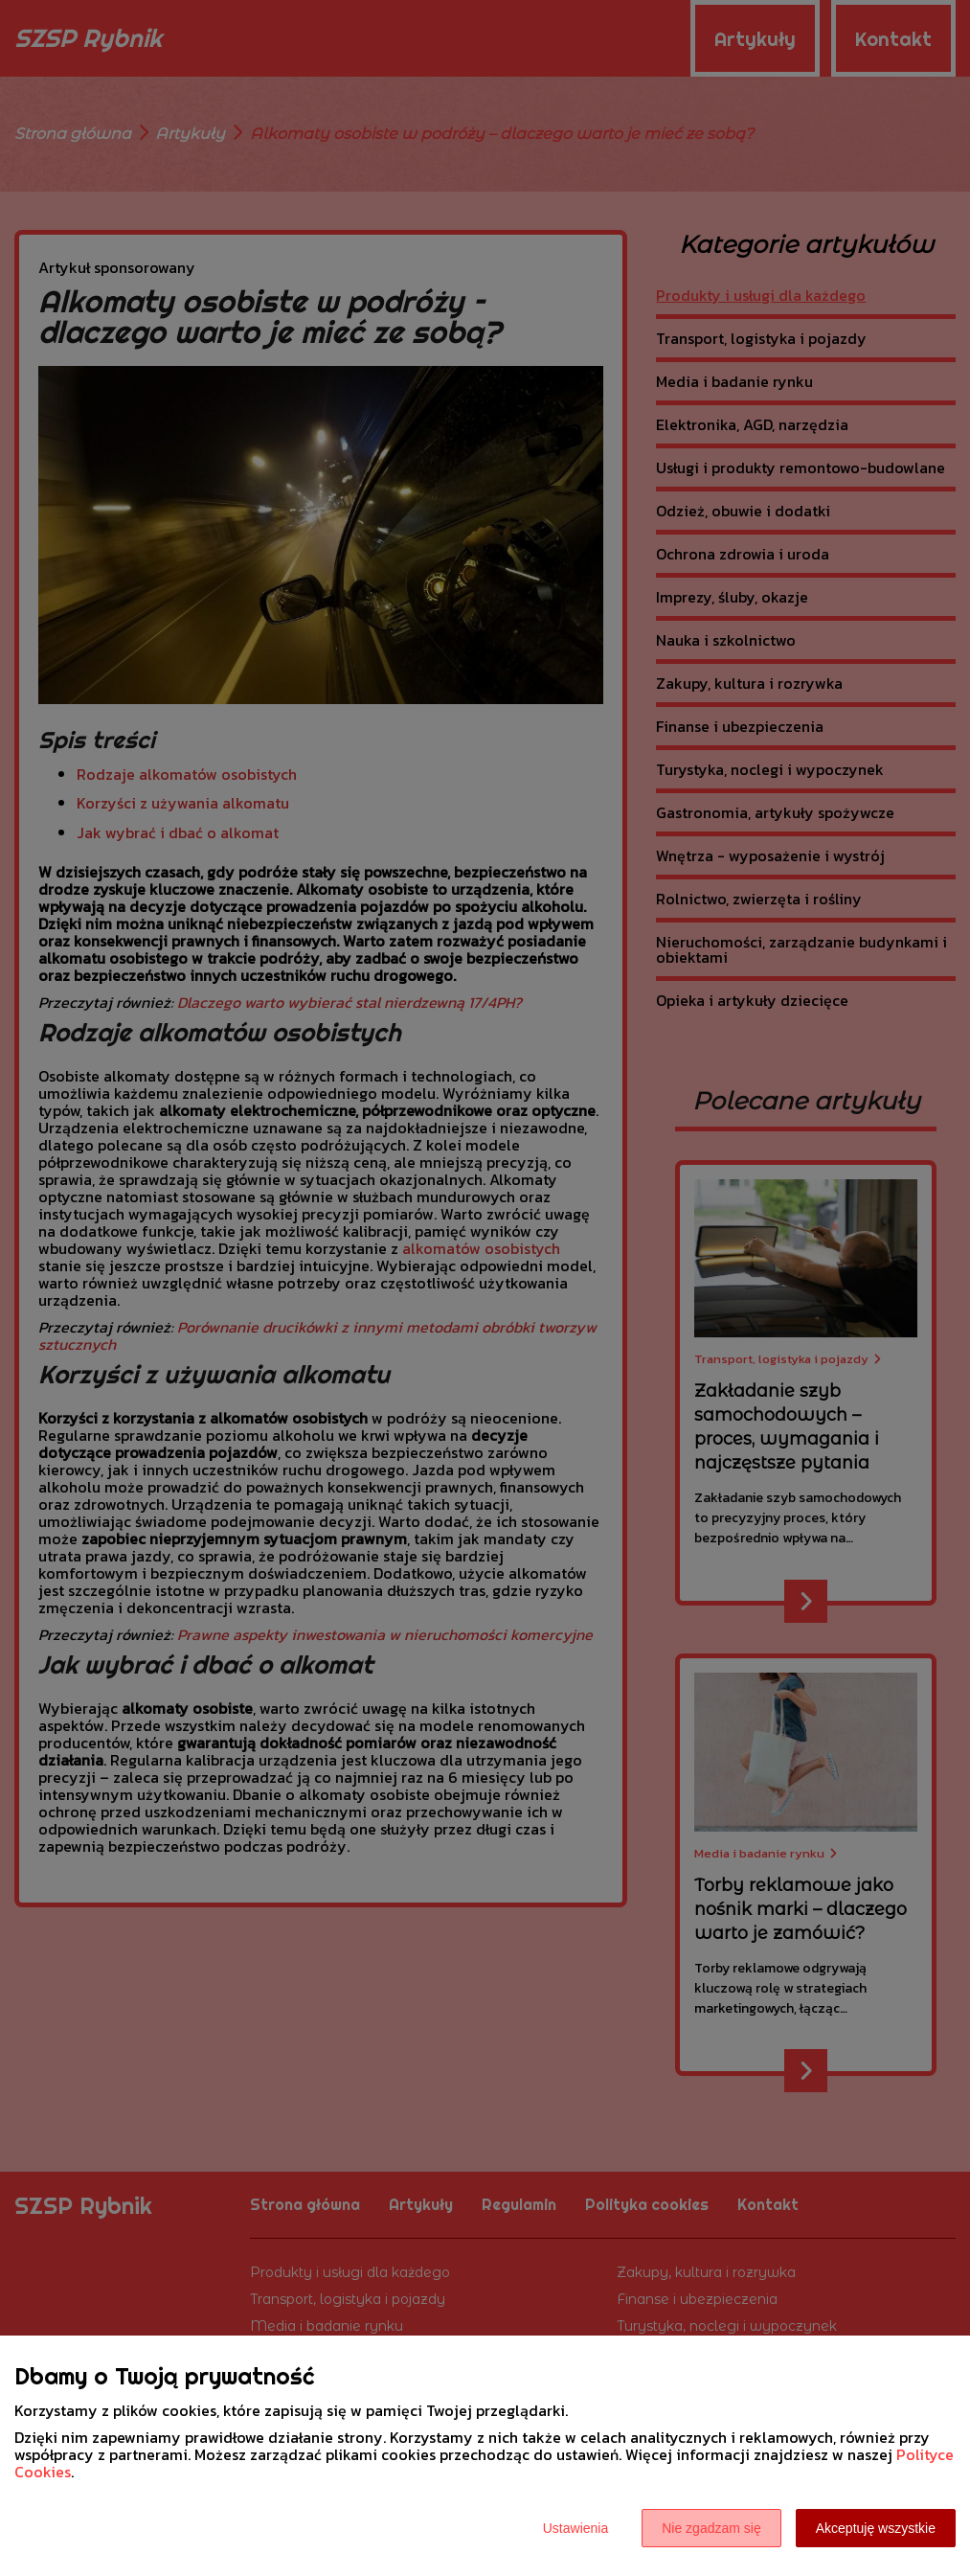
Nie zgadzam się (711, 2528)
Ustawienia (575, 2528)
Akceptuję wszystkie (876, 2528)
